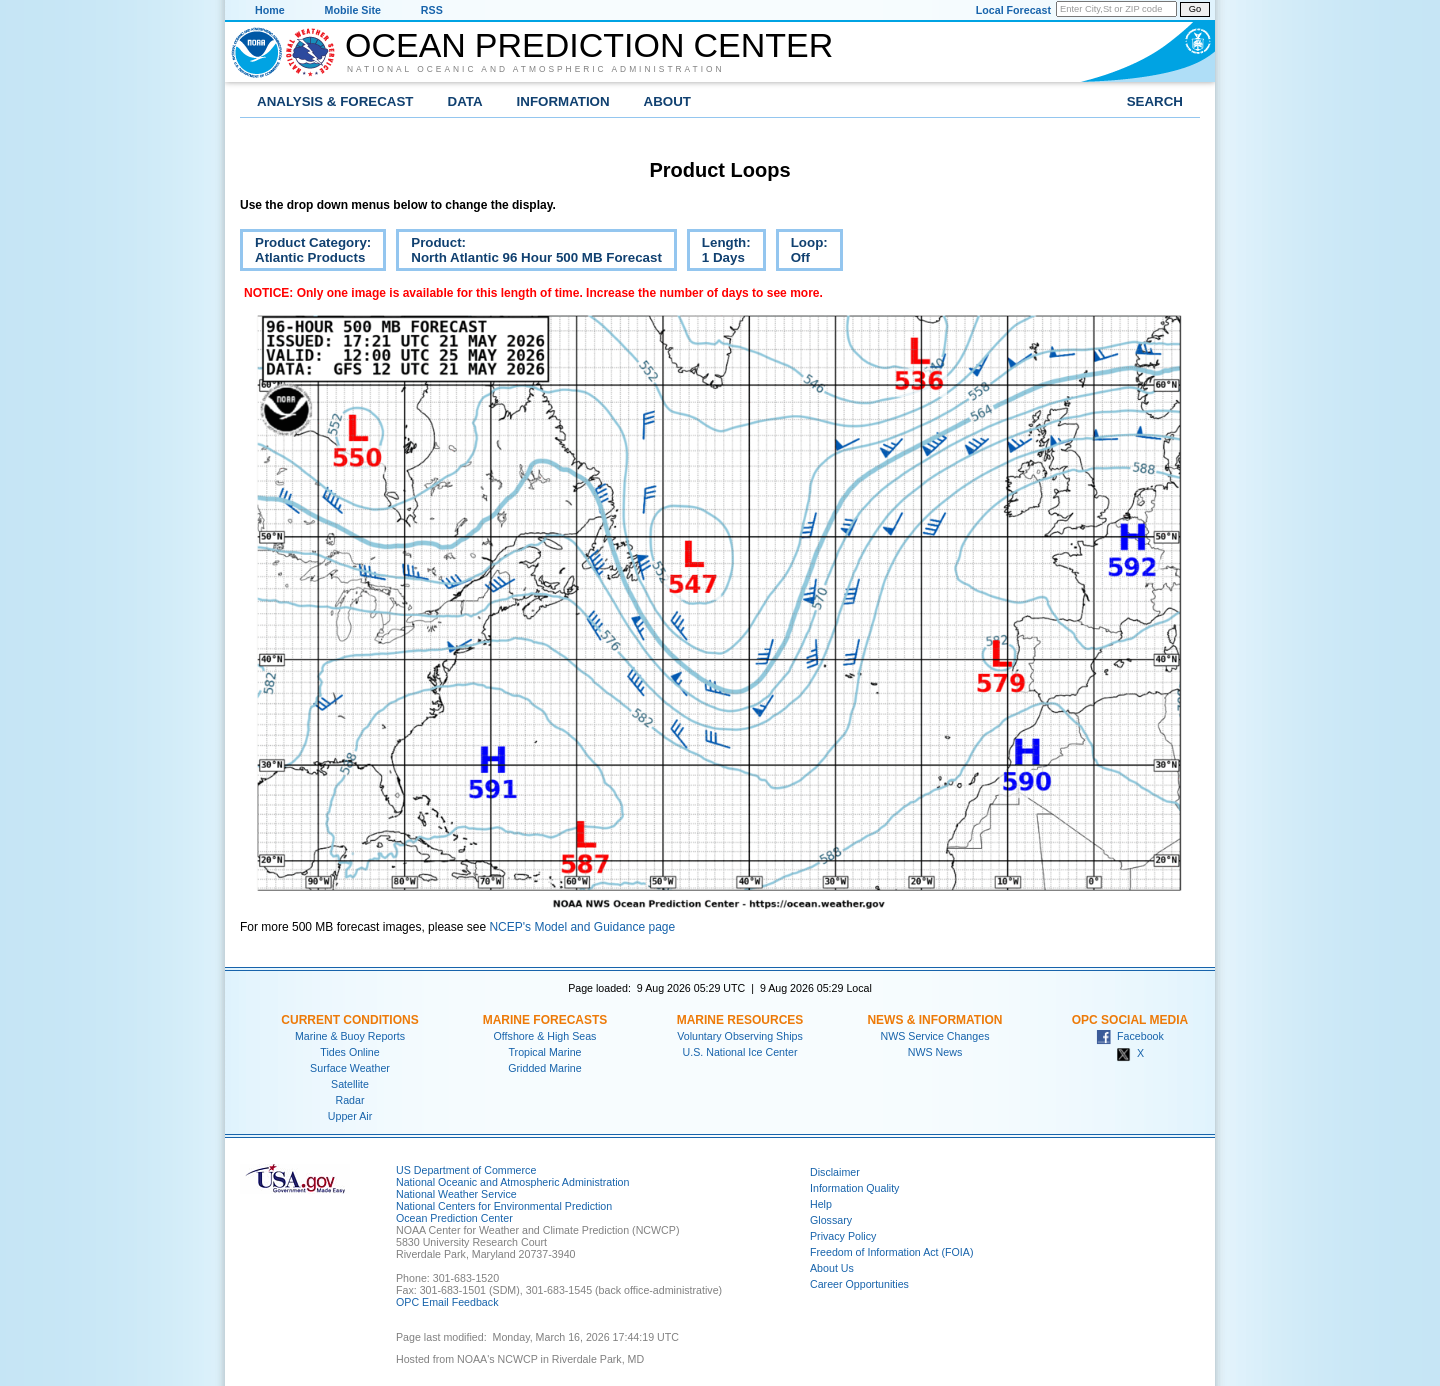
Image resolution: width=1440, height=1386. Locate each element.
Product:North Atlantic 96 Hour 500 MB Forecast (529, 253)
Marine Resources (740, 1020)
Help (821, 1204)
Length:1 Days (719, 253)
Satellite (350, 1084)
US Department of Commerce (466, 1170)
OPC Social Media (1130, 1020)
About (667, 101)
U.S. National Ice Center (740, 1052)
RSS (432, 10)
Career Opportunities (859, 1284)
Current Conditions (349, 1020)
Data (465, 101)
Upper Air (350, 1116)
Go (1195, 9)
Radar (349, 1100)
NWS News (935, 1052)
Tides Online (349, 1052)
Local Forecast (1013, 10)
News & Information (934, 1020)
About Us (832, 1268)
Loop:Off (802, 253)
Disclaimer (835, 1172)
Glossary (831, 1220)
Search (1155, 101)
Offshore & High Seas (545, 1036)
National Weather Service (456, 1194)
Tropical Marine (544, 1052)
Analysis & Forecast (335, 101)
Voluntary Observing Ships (740, 1036)
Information (563, 101)
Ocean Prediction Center (589, 45)
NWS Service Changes (935, 1036)
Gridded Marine (544, 1068)
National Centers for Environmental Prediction (504, 1206)
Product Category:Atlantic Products (305, 253)
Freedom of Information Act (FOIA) (891, 1252)
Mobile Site (353, 10)
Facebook (1130, 1036)
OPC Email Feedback (447, 1302)
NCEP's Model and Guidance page (582, 927)
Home (270, 10)
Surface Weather (350, 1068)
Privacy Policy (843, 1236)
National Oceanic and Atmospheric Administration (536, 69)
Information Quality (854, 1188)
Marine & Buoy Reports (350, 1036)
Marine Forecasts (545, 1020)
